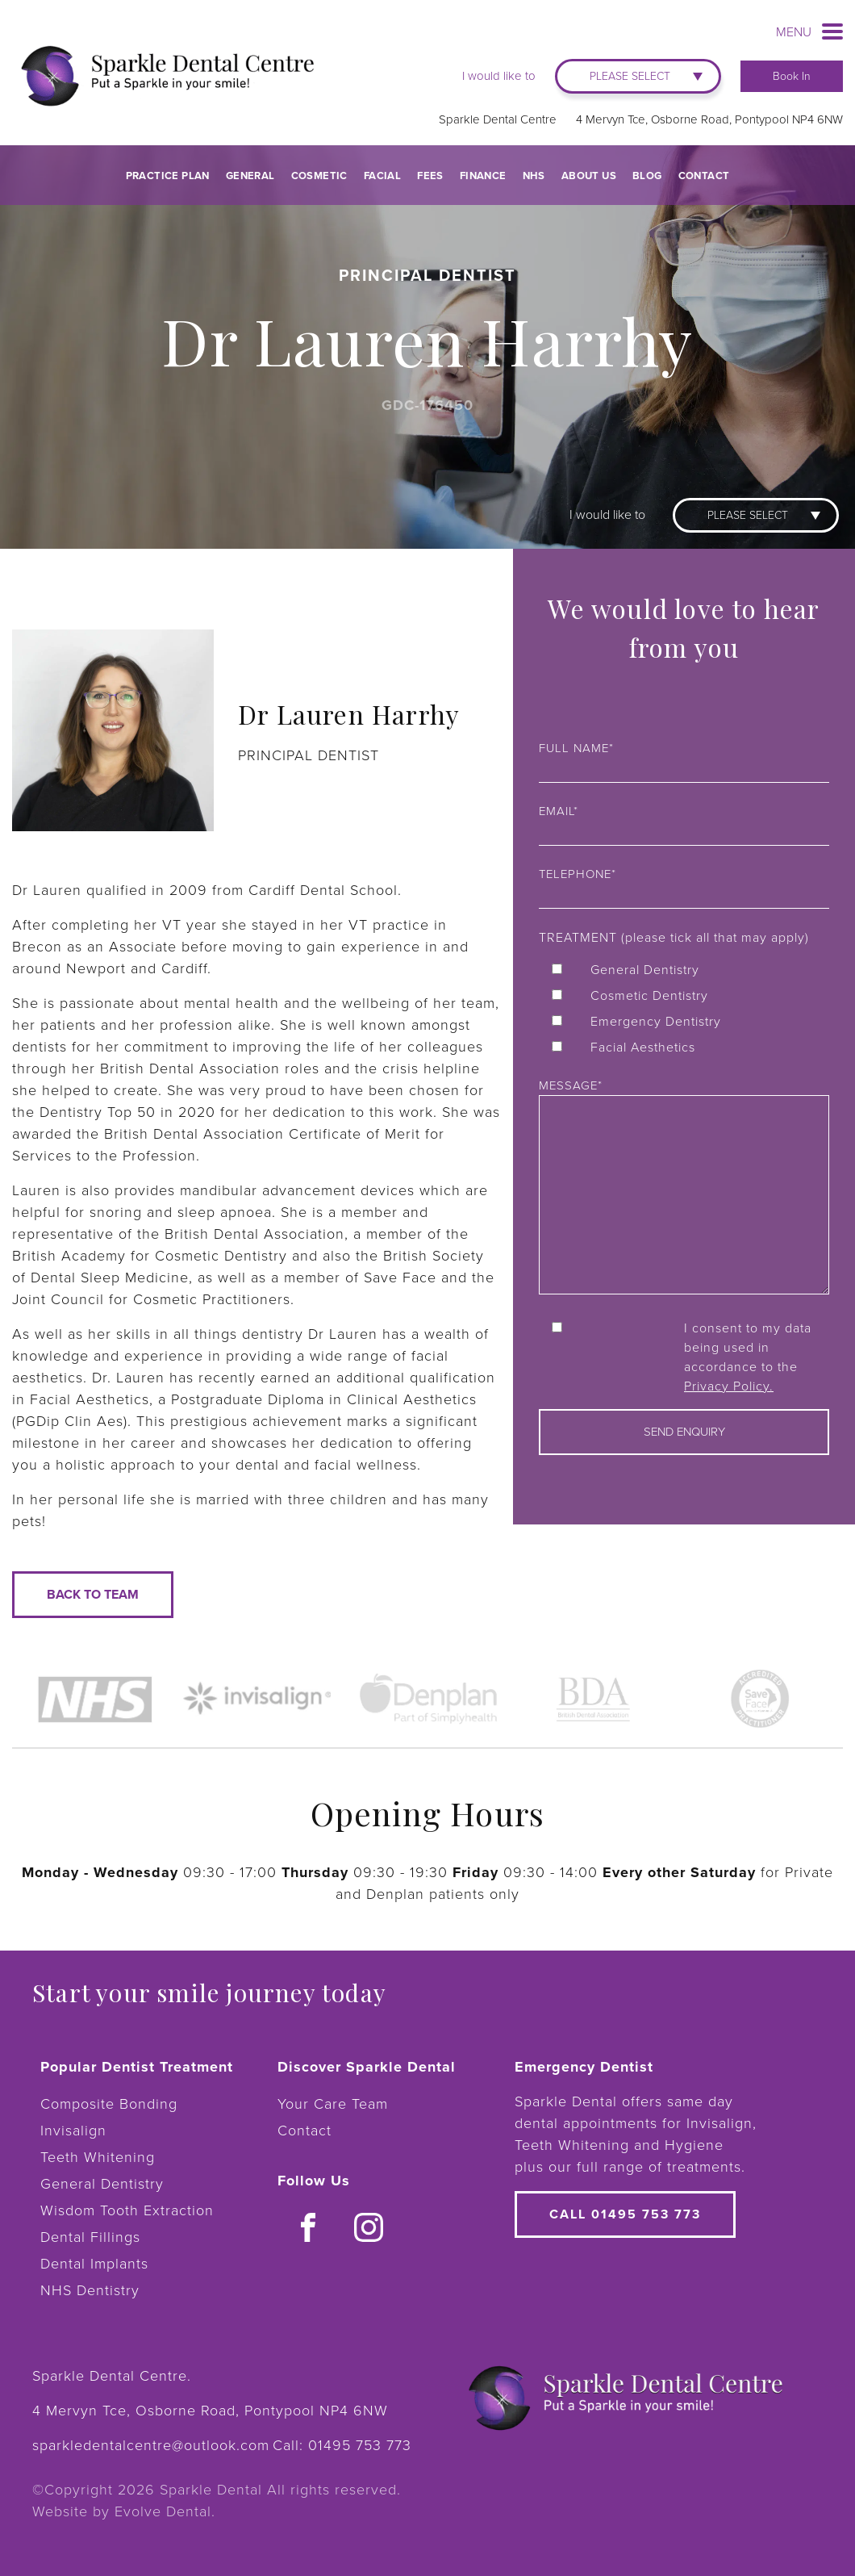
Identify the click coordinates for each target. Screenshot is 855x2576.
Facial (382, 175)
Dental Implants (94, 2263)
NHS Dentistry (90, 2290)
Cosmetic (319, 175)
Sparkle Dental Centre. (111, 2375)
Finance (483, 175)
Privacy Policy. (729, 1386)
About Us (588, 175)
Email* (684, 822)
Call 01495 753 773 (625, 2214)
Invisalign (73, 2130)
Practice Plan (168, 175)
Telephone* (684, 885)
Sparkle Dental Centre (498, 119)
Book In (792, 76)
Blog (647, 175)
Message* (684, 1188)
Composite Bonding (108, 2103)
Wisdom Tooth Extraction (127, 2210)
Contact (704, 175)
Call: (342, 2445)
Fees (430, 175)
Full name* (684, 759)
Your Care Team (332, 2103)
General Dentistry (102, 2183)
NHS (534, 175)
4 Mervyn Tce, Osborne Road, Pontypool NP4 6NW (709, 119)
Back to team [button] (93, 1594)
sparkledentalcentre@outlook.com (150, 2445)
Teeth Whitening (97, 2157)
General (250, 175)
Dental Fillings (90, 2237)
